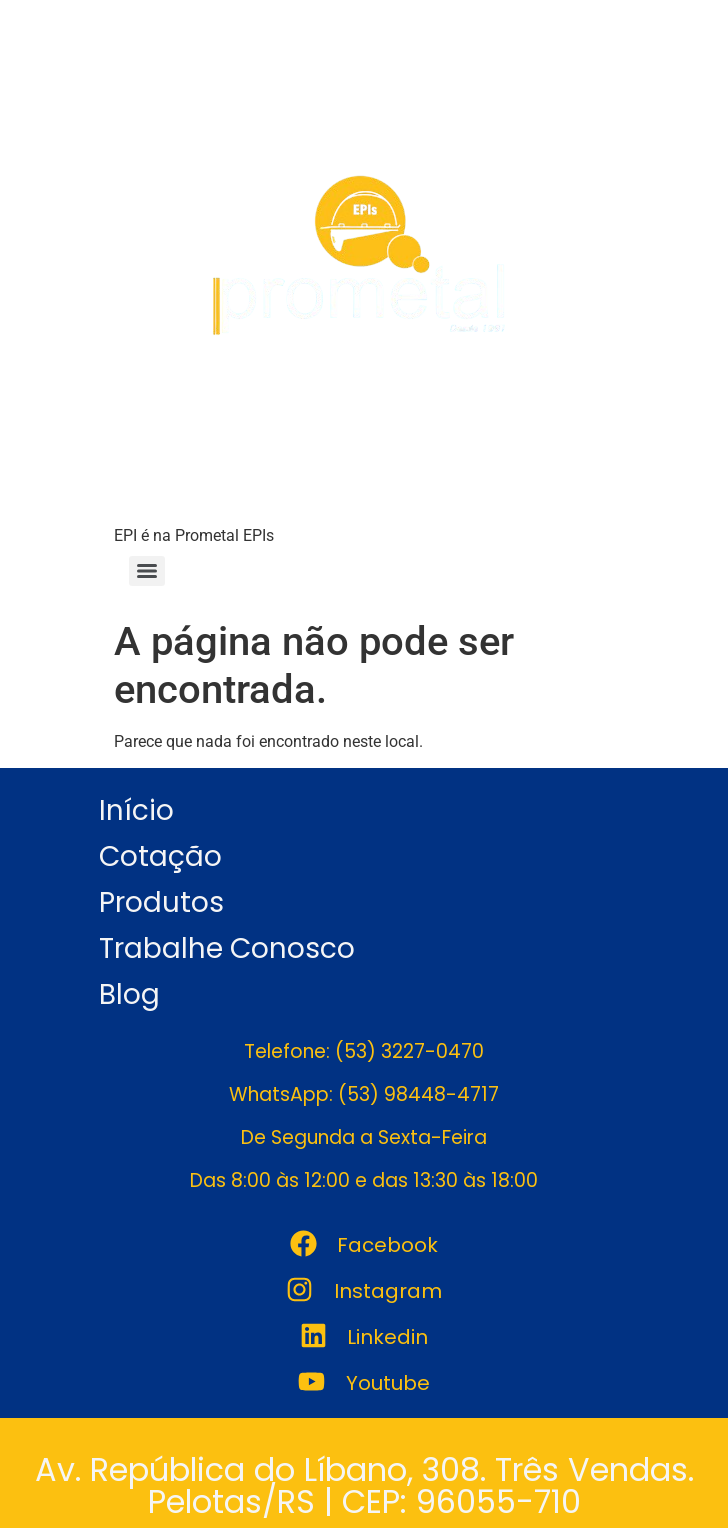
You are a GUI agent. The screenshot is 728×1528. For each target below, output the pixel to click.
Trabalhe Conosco (227, 948)
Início (136, 810)
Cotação (160, 856)
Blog (129, 994)
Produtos (161, 902)
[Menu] (147, 571)
